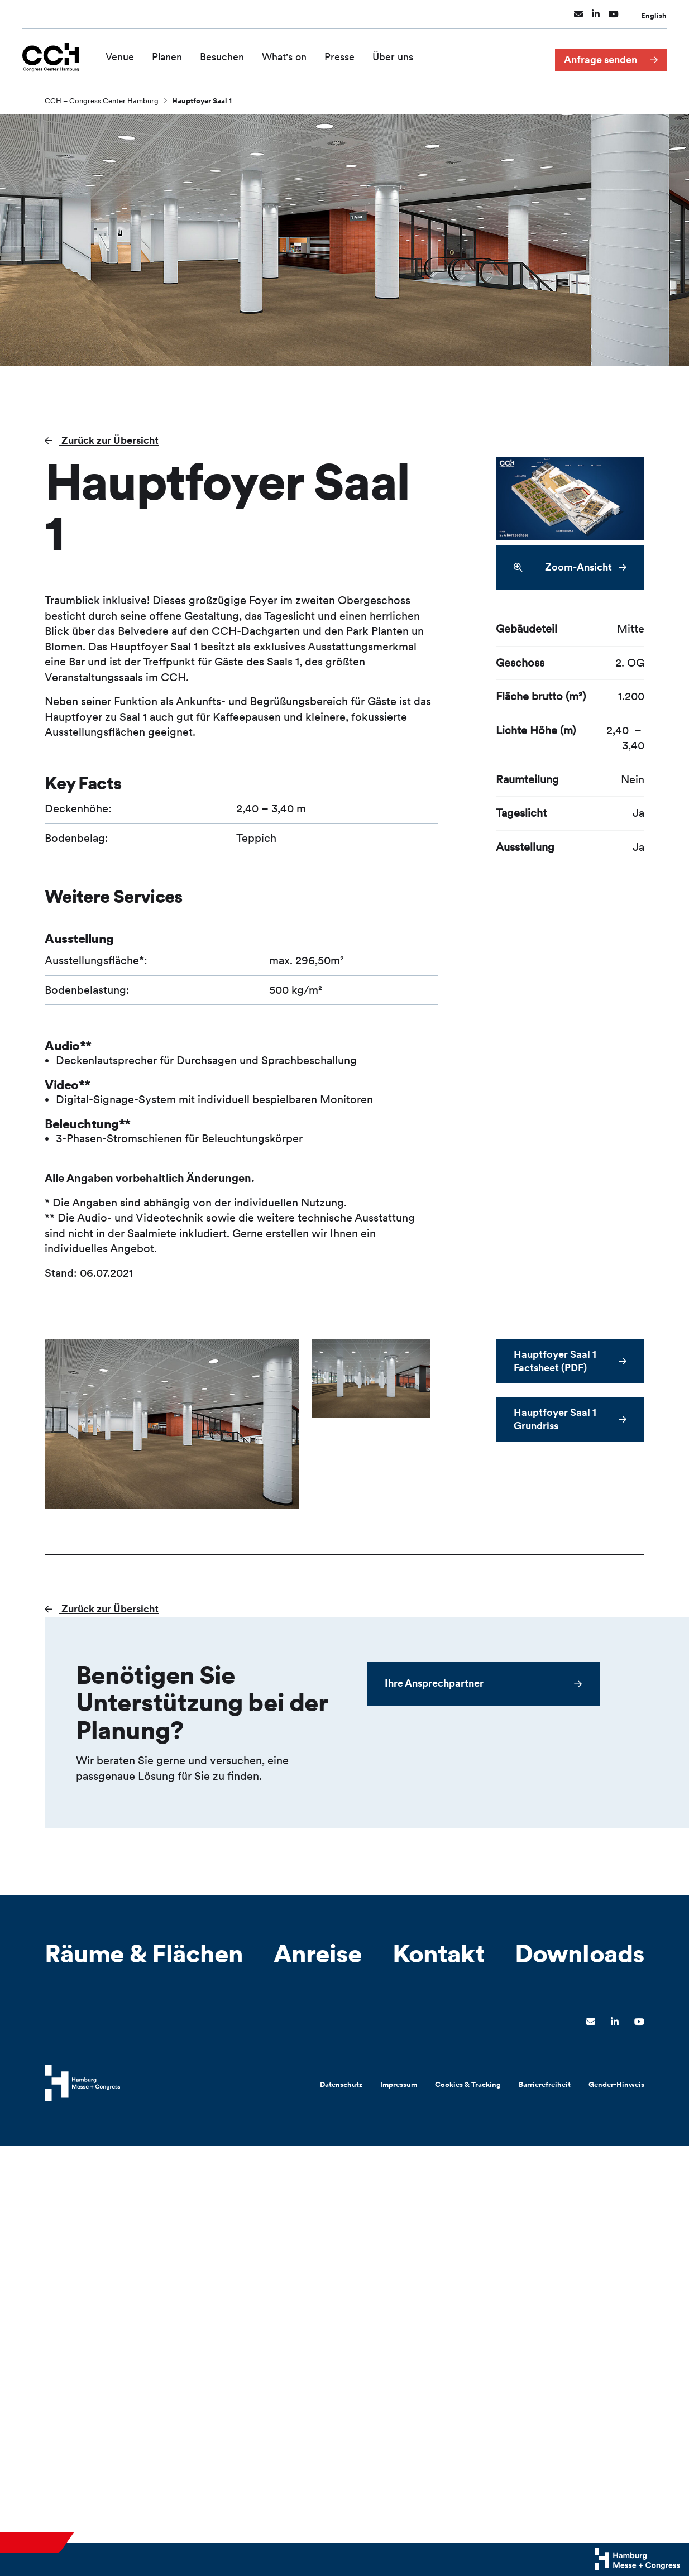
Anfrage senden (600, 55)
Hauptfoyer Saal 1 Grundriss (555, 1419)
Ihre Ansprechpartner (434, 1683)
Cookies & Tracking (468, 2084)
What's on (290, 54)
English (654, 13)
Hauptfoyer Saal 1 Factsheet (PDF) (555, 1361)
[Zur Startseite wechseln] (53, 53)
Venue (126, 54)
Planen (173, 54)
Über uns (399, 54)
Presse (346, 54)
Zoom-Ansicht (563, 567)
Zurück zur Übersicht (109, 440)
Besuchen (228, 54)
